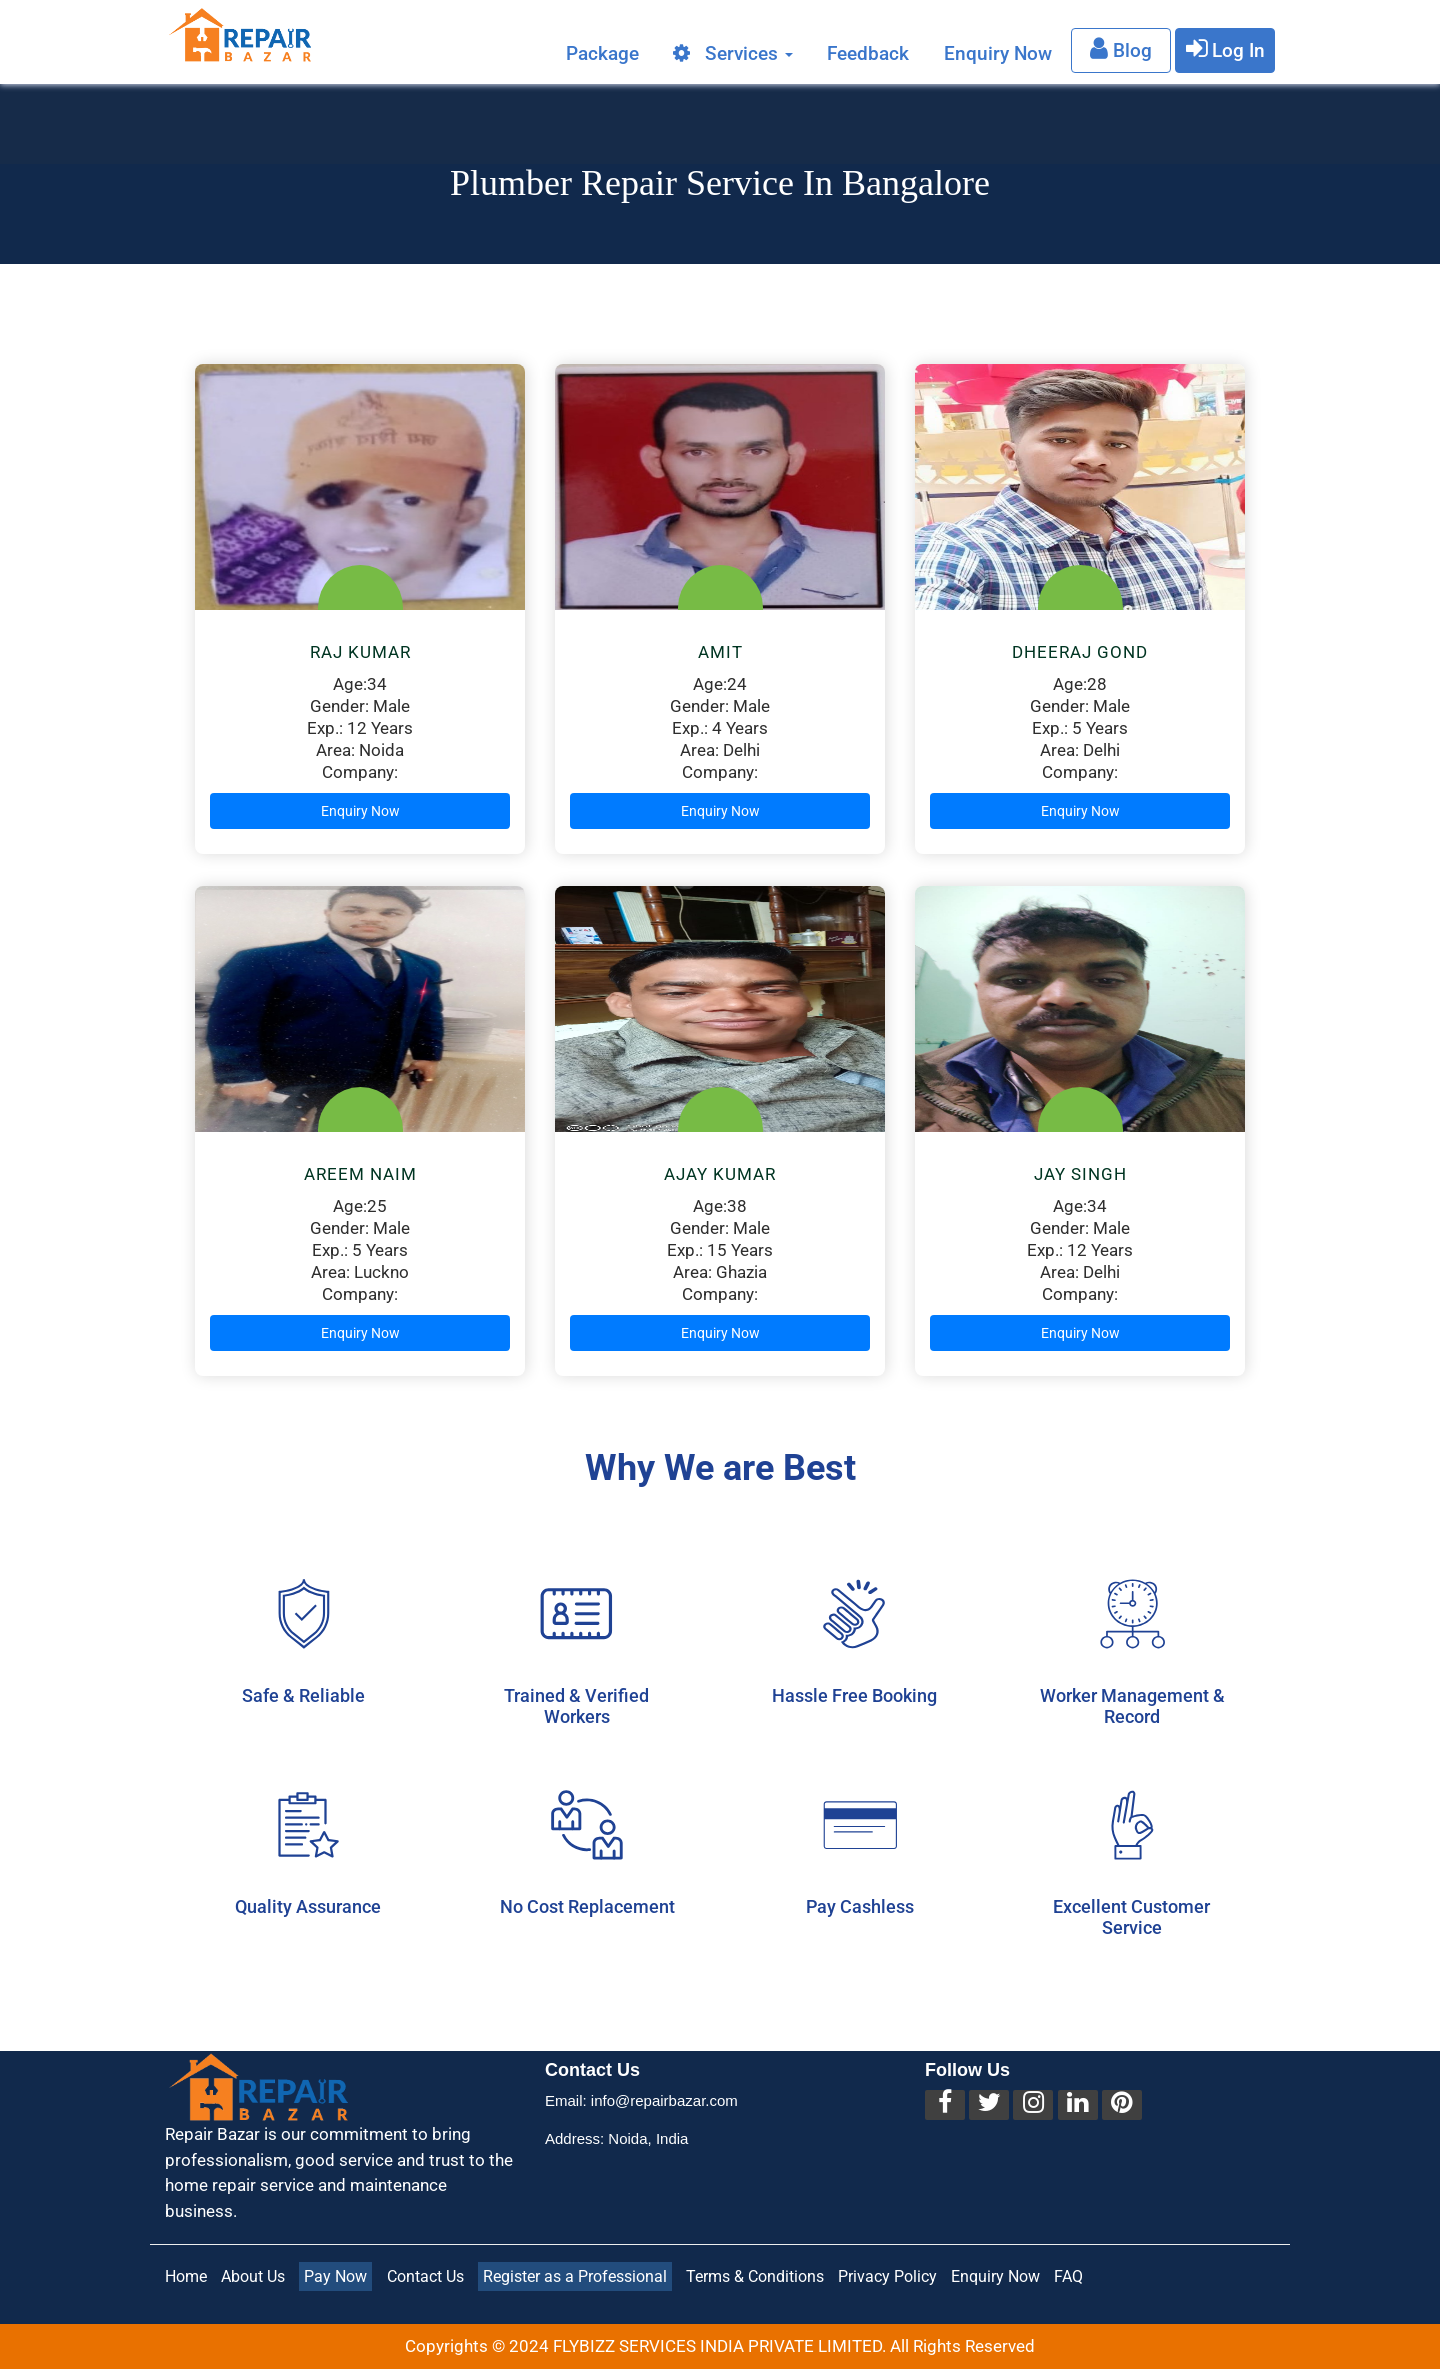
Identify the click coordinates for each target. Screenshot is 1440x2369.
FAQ (1068, 2275)
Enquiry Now (998, 52)
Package (602, 52)
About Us (253, 2275)
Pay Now (335, 2275)
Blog (1121, 48)
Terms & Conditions (755, 2275)
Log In (1225, 48)
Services (733, 52)
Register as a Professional (575, 2275)
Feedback (868, 52)
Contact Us (425, 2275)
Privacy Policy (887, 2275)
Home (186, 2275)
